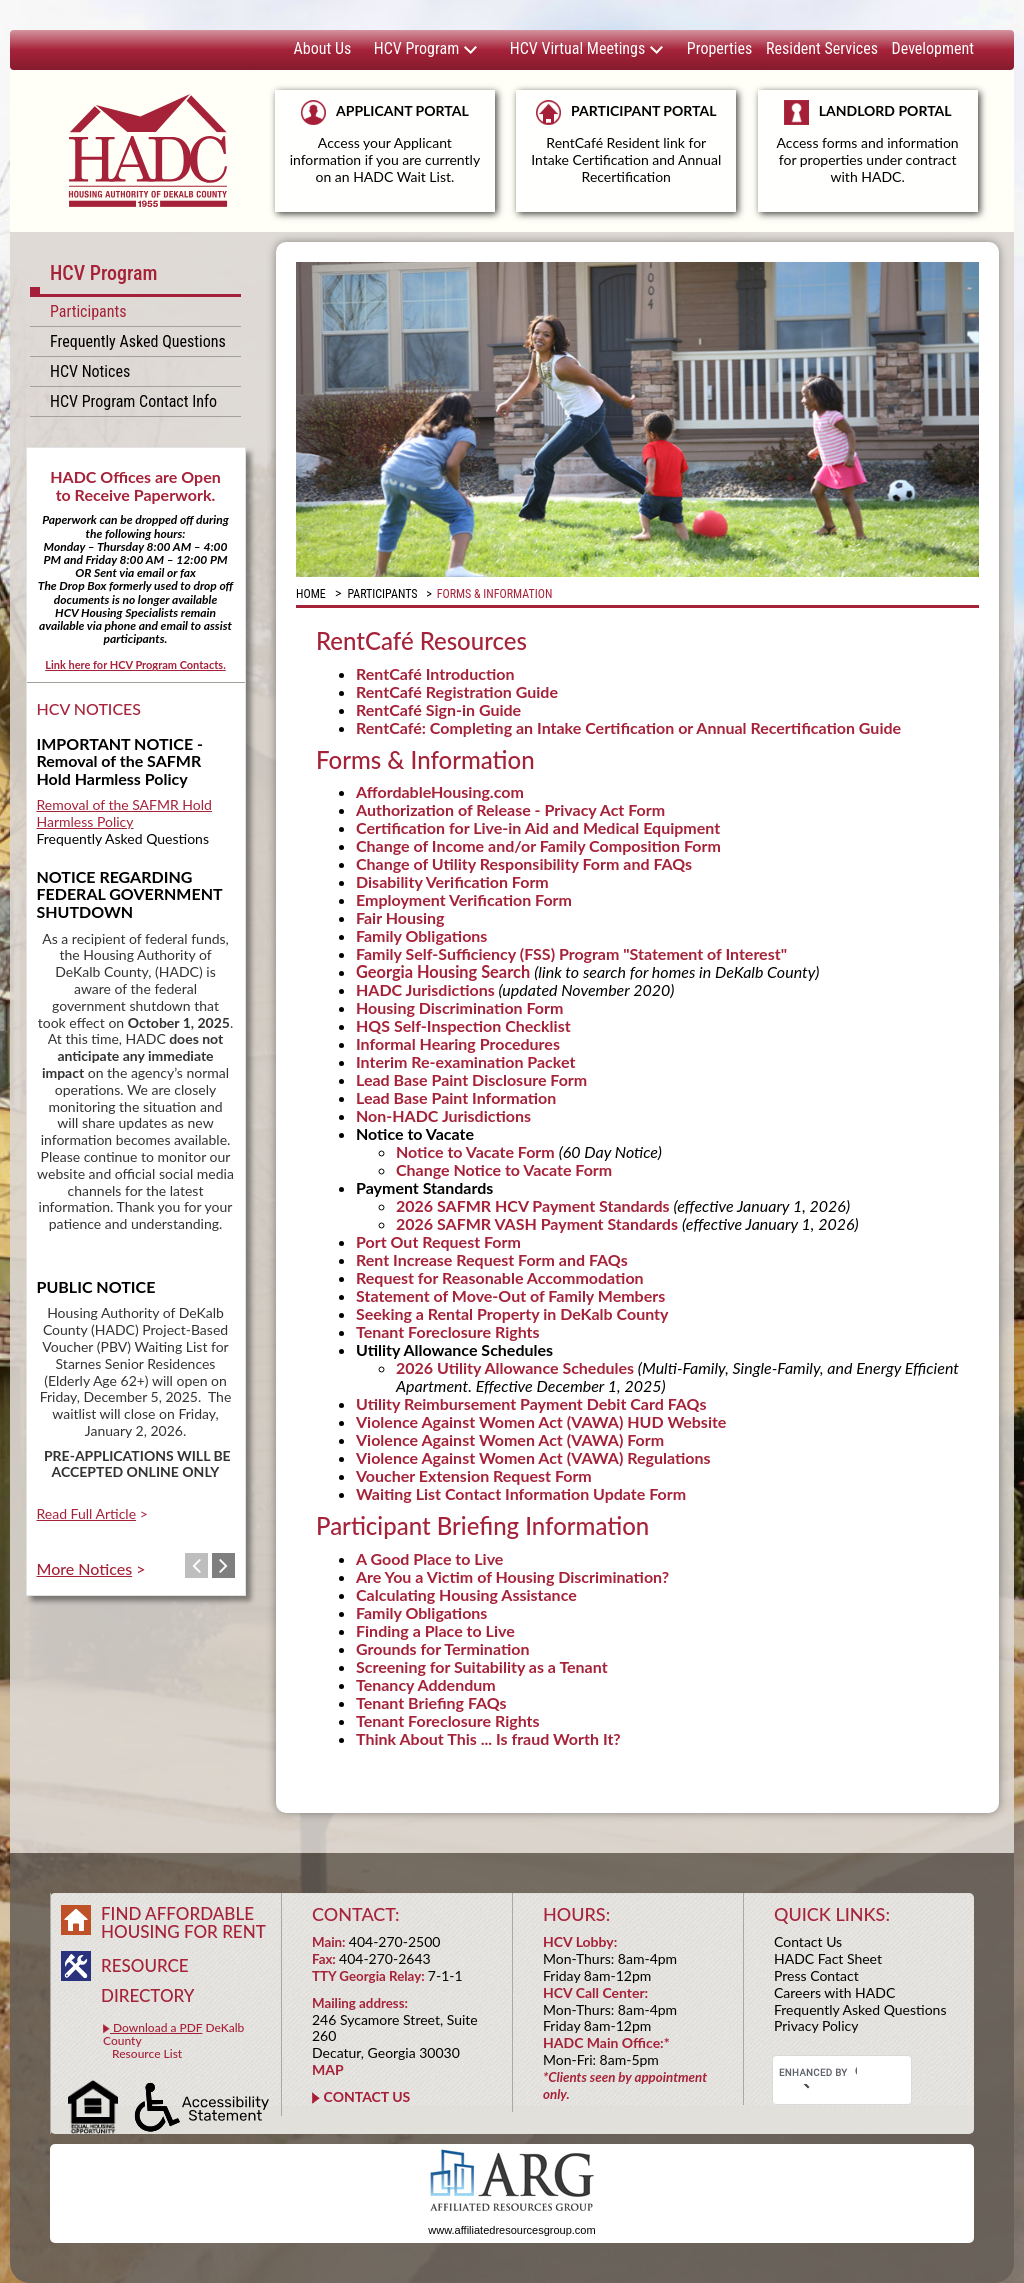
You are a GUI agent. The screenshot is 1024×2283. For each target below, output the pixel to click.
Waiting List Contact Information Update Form (521, 1493)
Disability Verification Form (452, 881)
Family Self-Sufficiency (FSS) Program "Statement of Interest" (571, 953)
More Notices (85, 1568)
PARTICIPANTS (382, 594)
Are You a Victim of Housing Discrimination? (512, 1576)
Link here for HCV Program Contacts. (135, 664)
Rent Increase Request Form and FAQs (492, 1259)
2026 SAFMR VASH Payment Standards (537, 1223)
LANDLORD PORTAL (868, 151)
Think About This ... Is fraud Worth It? (488, 1738)
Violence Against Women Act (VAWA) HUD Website (541, 1421)
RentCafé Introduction (435, 673)
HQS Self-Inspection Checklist (463, 1025)
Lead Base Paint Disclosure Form (471, 1079)
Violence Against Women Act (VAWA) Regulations (533, 1457)
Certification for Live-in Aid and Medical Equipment (538, 827)
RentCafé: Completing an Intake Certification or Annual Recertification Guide (628, 727)
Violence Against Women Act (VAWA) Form (510, 1439)
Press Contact (816, 1975)
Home (311, 594)
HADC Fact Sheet (828, 1958)
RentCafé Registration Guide (457, 691)
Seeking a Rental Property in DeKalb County (512, 1313)
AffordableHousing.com (440, 791)
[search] (818, 2072)
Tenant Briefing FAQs (431, 1702)
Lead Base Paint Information (456, 1097)
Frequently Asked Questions (138, 341)
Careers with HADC (834, 1992)
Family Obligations (421, 935)
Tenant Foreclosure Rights (448, 1331)
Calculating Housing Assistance (466, 1594)
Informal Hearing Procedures (458, 1043)
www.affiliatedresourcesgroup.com (511, 2230)
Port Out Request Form (438, 1241)
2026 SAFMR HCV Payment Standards (534, 1205)
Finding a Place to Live (435, 1630)
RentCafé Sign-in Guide (438, 709)
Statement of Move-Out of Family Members (510, 1295)
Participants (88, 311)
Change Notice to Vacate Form (504, 1169)
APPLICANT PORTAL (385, 142)
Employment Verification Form (464, 899)
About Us (323, 48)
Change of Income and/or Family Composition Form (538, 845)
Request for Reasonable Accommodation (500, 1277)
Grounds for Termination (442, 1648)
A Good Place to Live (429, 1558)
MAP (328, 2069)
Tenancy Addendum (426, 1684)
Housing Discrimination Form (459, 1007)
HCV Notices (90, 371)
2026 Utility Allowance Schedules (515, 1367)
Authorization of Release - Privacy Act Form (510, 809)
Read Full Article (87, 1513)
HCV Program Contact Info (133, 401)
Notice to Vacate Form (477, 1151)
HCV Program (426, 48)
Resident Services (822, 48)
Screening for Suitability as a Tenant (482, 1666)
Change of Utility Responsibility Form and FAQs (524, 863)
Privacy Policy (816, 2025)
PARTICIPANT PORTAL (626, 142)
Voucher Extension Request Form (474, 1475)
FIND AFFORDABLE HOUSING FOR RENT (183, 1922)
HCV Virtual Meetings (587, 48)
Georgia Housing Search (443, 971)
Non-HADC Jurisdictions (443, 1115)
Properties (719, 48)
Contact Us (808, 1941)
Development (933, 48)
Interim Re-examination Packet (465, 1061)
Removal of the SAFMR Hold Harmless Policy (124, 813)
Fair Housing (400, 917)
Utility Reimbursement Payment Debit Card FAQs (531, 1403)
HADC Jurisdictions (425, 989)
